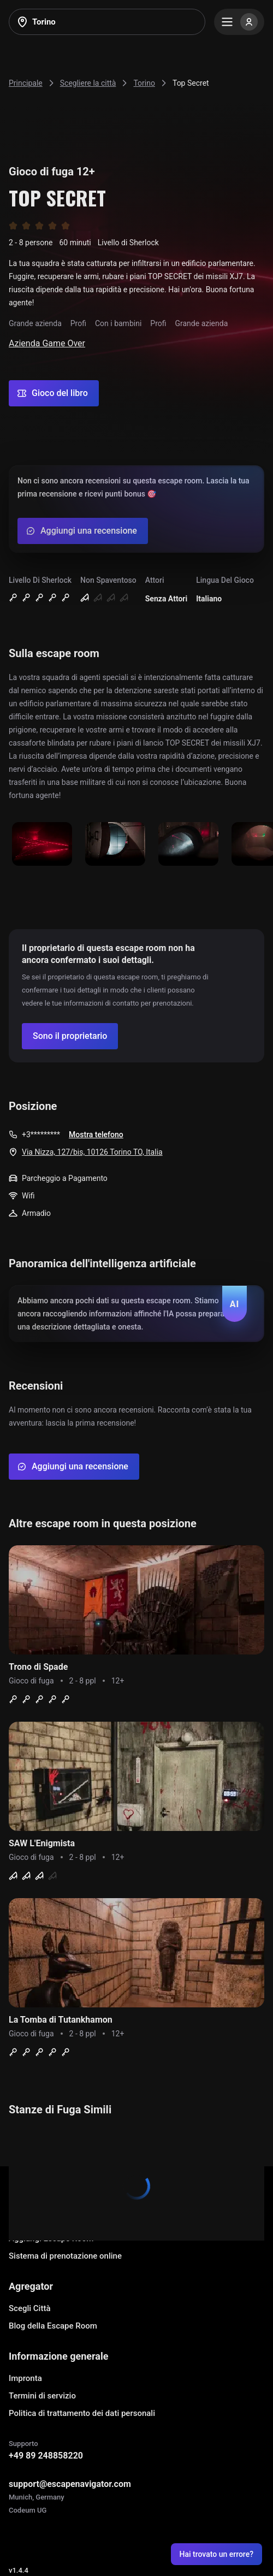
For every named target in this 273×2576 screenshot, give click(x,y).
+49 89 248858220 (46, 2455)
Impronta (25, 2378)
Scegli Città (30, 2308)
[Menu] (239, 22)
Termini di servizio (42, 2396)
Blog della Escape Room (53, 2326)
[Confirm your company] (70, 1036)
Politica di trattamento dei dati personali (82, 2413)
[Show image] (42, 845)
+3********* (41, 1134)
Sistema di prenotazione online (65, 2256)
